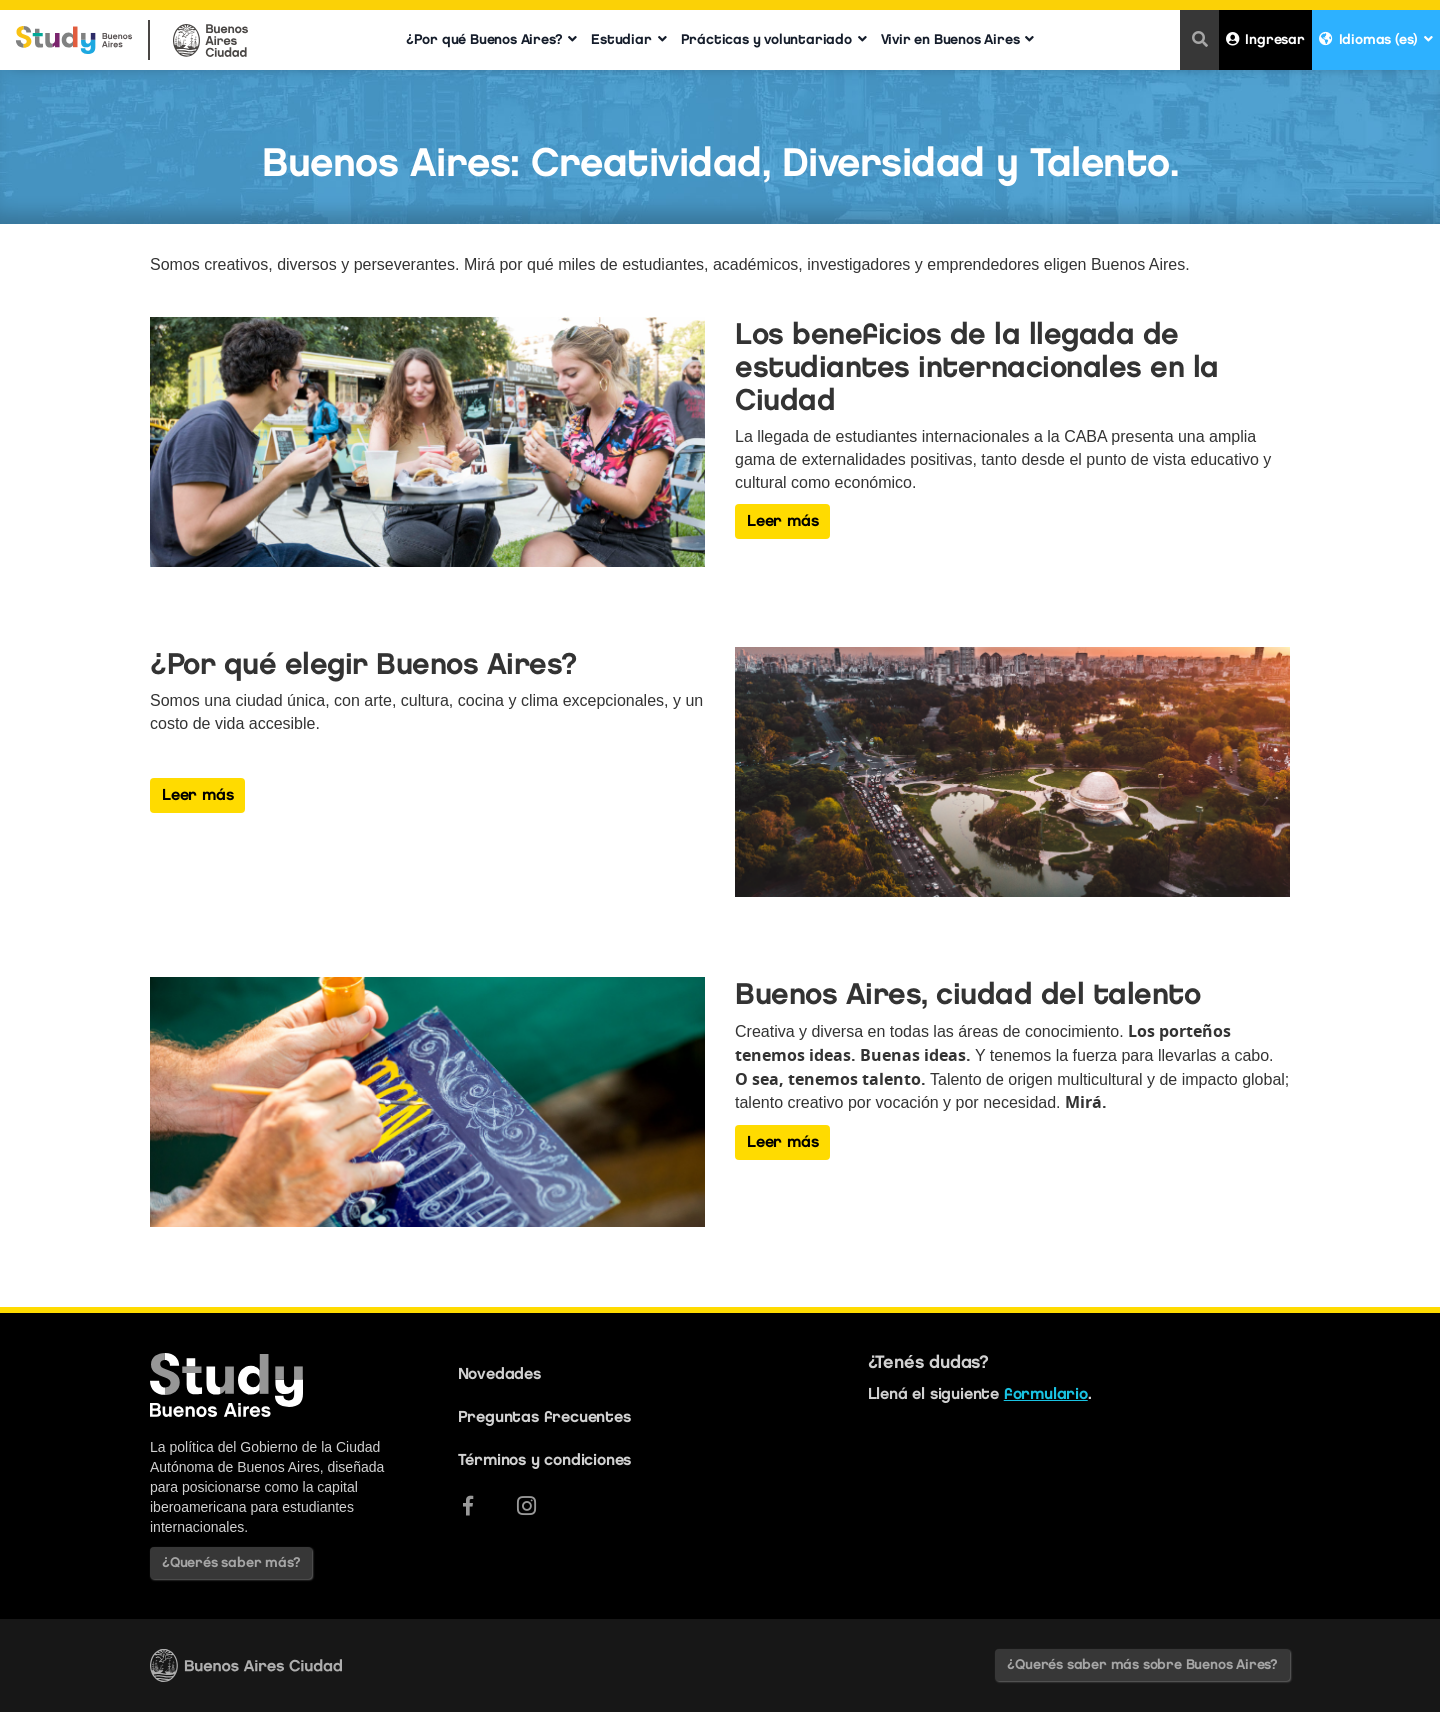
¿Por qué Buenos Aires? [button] (491, 39)
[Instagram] (527, 1506)
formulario (1046, 1393)
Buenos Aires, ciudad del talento (967, 993)
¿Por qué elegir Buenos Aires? (364, 663)
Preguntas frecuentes (544, 1416)
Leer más (782, 520)
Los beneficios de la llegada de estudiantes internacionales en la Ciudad (977, 366)
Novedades (499, 1373)
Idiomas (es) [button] (1376, 39)
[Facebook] (468, 1506)
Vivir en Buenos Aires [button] (958, 39)
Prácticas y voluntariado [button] (774, 39)
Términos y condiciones (545, 1459)
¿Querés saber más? (231, 1562)
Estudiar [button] (628, 39)
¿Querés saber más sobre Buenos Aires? (1142, 1664)
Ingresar (1265, 39)
